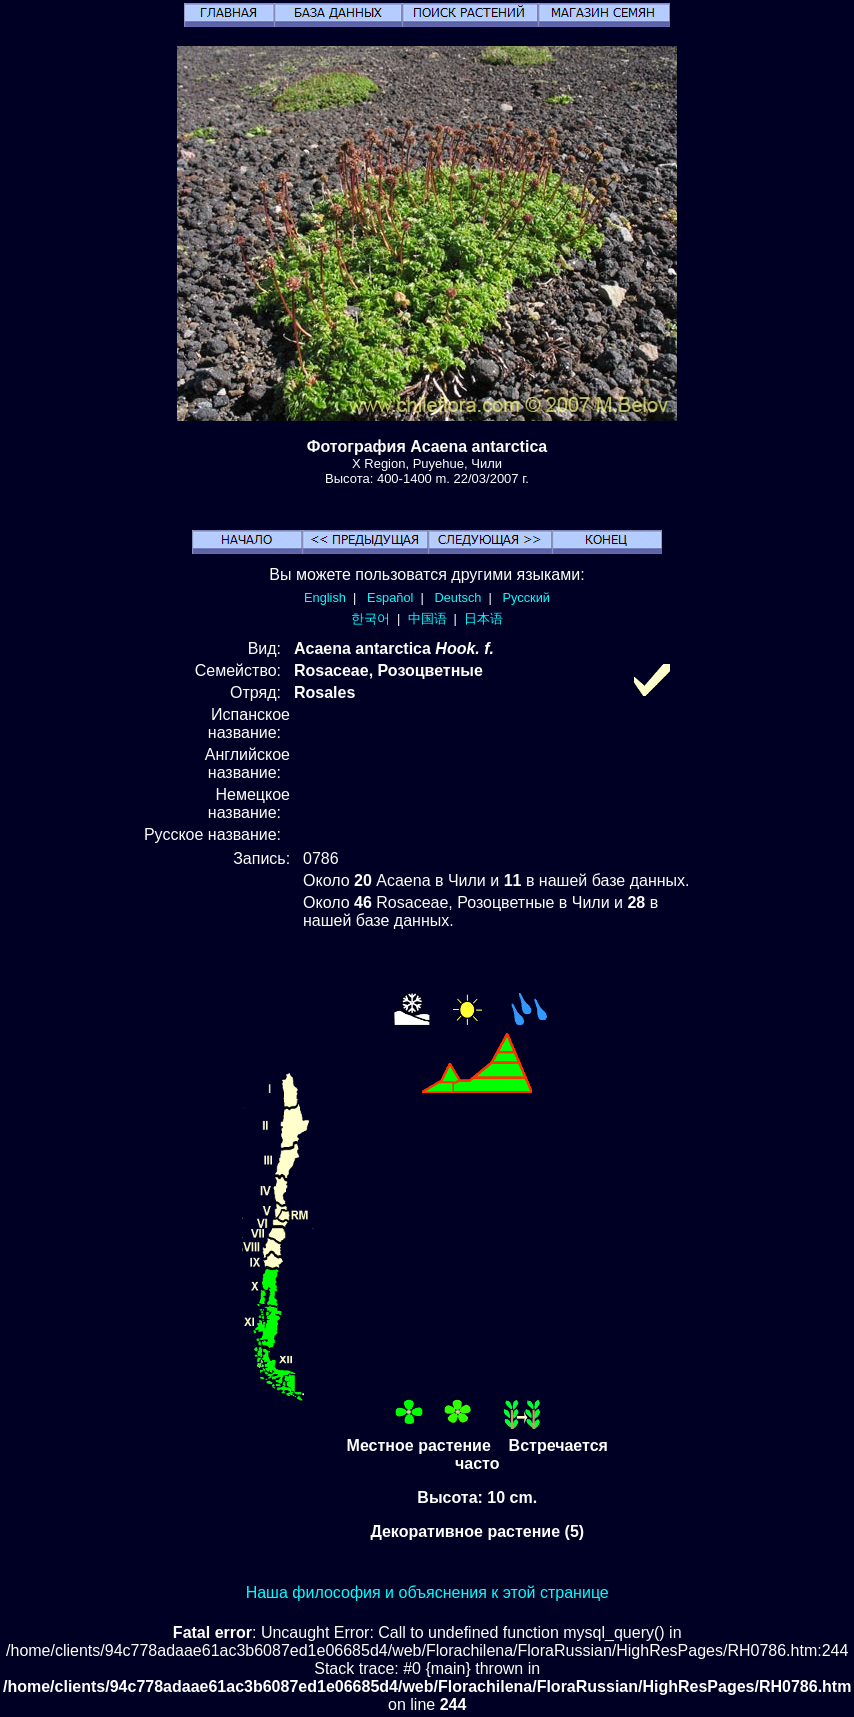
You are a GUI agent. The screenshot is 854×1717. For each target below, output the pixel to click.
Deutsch (457, 597)
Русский (526, 597)
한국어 (370, 618)
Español (390, 597)
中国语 (427, 618)
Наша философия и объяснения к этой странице (427, 1592)
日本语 (483, 618)
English (325, 597)
